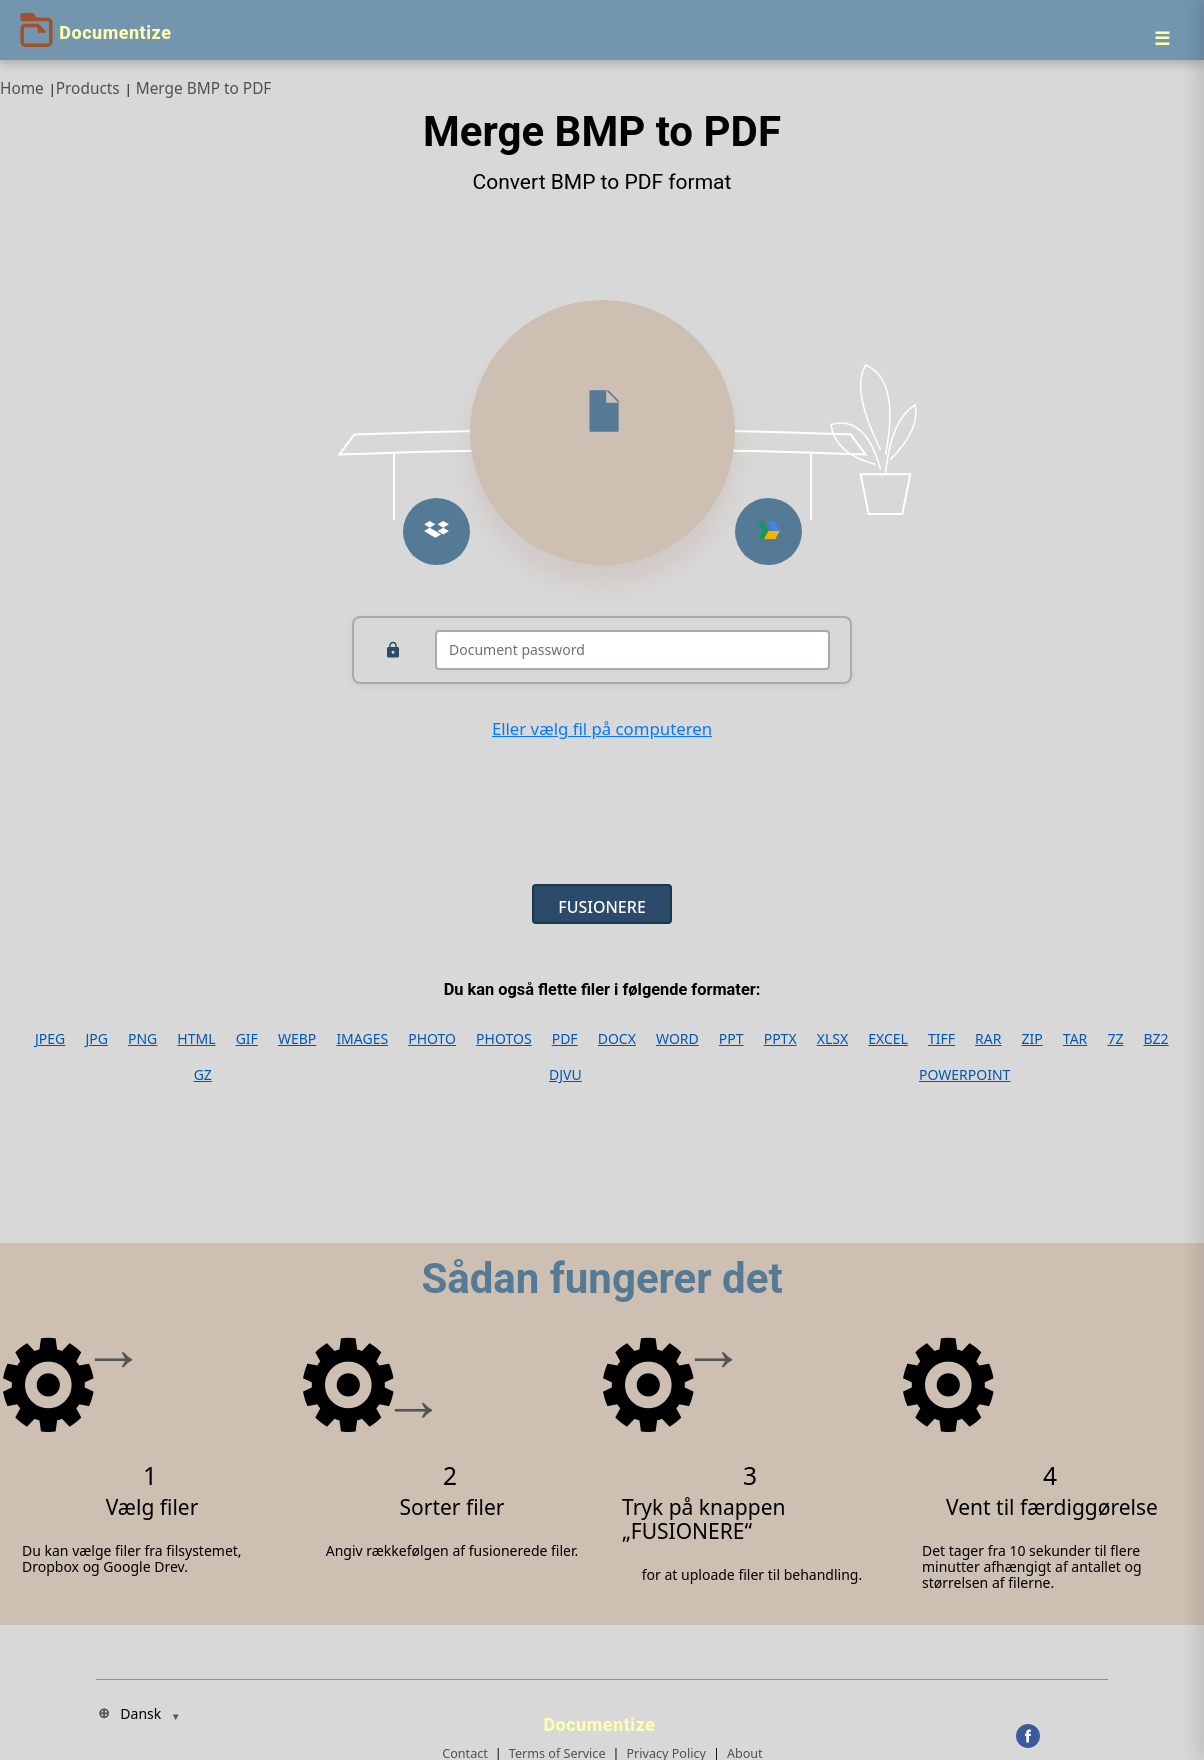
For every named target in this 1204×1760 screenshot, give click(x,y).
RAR (988, 1039)
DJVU (565, 1075)
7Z (1115, 1039)
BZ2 (1156, 1039)
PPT (731, 1039)
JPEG (50, 1039)
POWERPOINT (964, 1075)
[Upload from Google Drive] (768, 531)
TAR (1075, 1039)
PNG (142, 1039)
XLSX (832, 1039)
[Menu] (1162, 38)
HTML (196, 1039)
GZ (203, 1075)
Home (22, 88)
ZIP (1032, 1039)
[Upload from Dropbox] (436, 531)
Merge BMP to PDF (204, 88)
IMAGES (362, 1039)
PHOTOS (503, 1039)
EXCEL (888, 1039)
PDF (565, 1039)
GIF (247, 1039)
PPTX (780, 1039)
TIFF (941, 1039)
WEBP (297, 1039)
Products (88, 88)
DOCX (617, 1039)
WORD (677, 1039)
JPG (96, 1039)
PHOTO (432, 1039)
